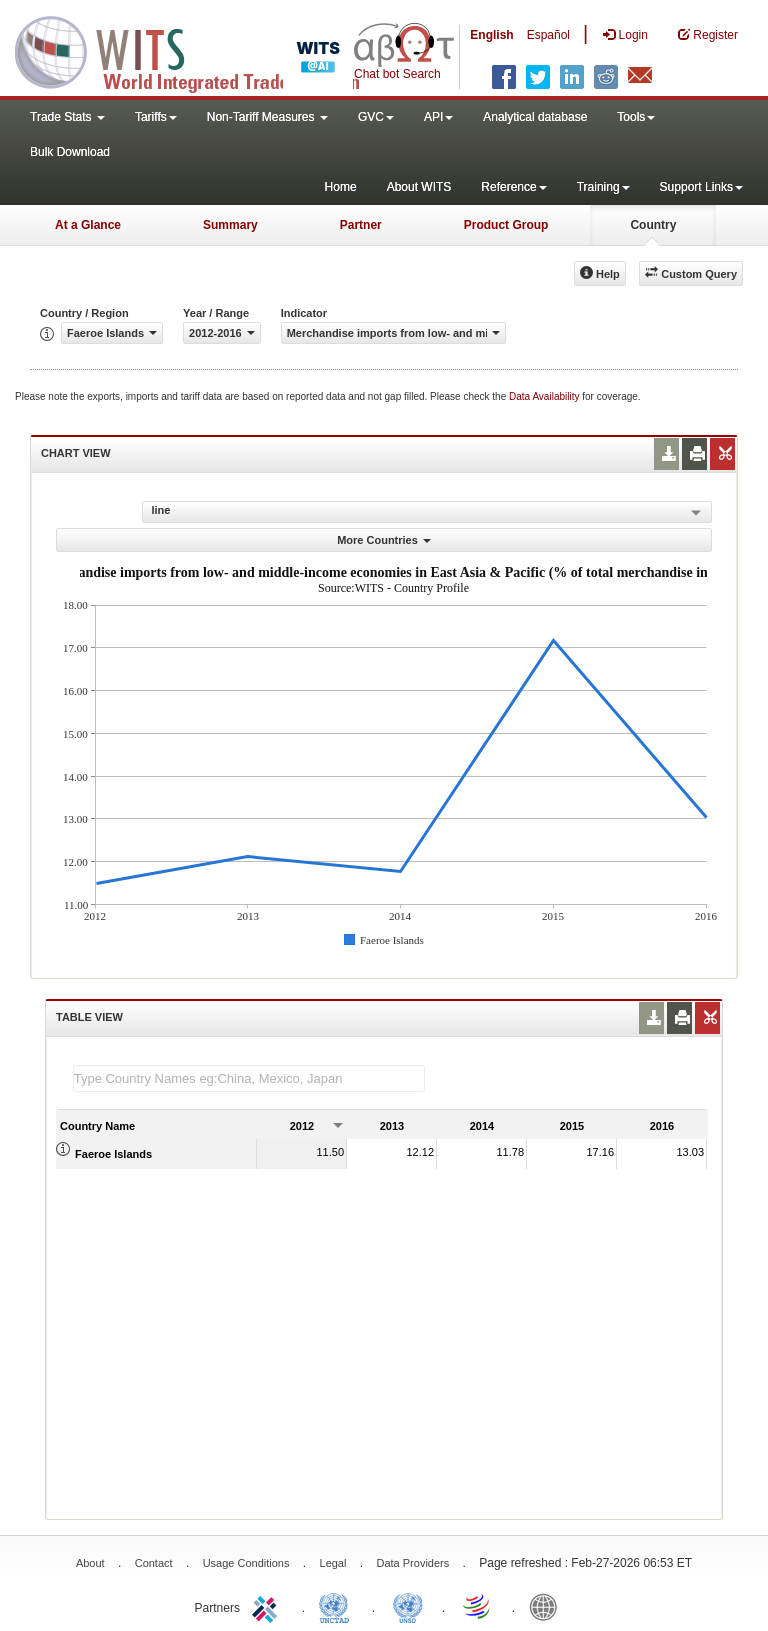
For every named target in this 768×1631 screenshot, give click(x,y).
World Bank (548, 1606)
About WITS (419, 187)
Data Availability (545, 396)
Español (548, 35)
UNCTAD (338, 1606)
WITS (200, 50)
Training (603, 187)
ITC (268, 1606)
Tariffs (156, 117)
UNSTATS (408, 1606)
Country (653, 225)
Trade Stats (67, 117)
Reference (513, 187)
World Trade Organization (478, 1606)
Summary (230, 225)
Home (341, 187)
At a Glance (88, 225)
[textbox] (249, 1078)
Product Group (506, 225)
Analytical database (535, 117)
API (438, 117)
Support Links (701, 187)
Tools (636, 117)
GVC (376, 117)
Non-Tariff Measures (267, 117)
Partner (361, 225)
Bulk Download (70, 152)
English (491, 35)
